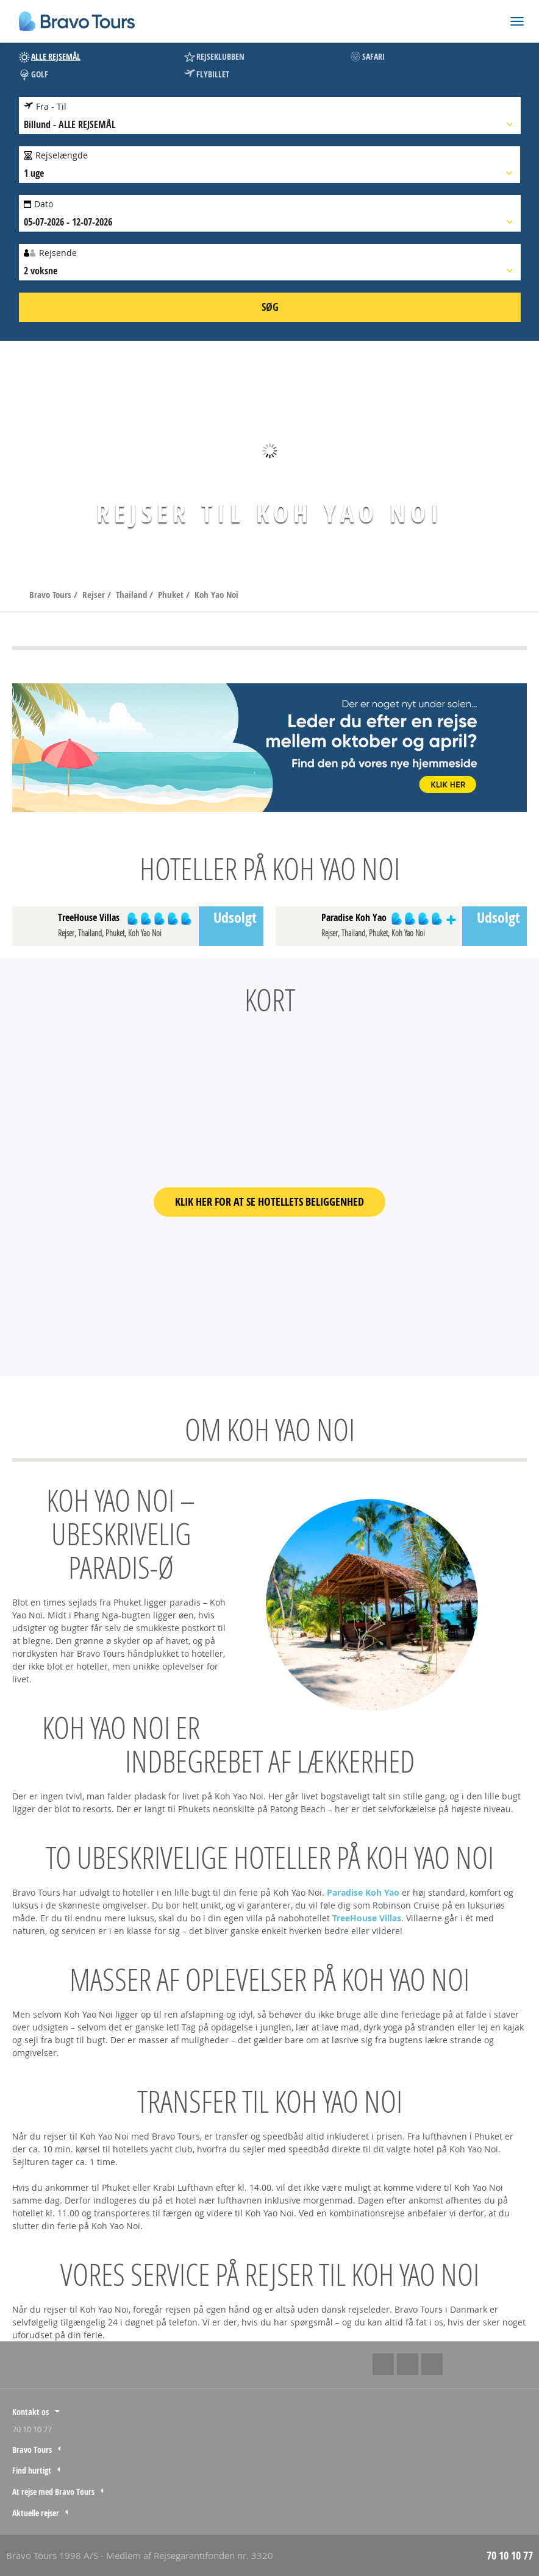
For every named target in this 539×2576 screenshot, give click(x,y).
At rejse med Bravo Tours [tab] (53, 2491)
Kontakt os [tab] (30, 2412)
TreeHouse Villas (366, 1918)
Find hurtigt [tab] (31, 2470)
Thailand (132, 594)
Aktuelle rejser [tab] (35, 2513)
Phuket (172, 594)
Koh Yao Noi (216, 594)
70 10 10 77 (32, 2429)
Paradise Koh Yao (363, 1892)
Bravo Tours (51, 594)
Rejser (94, 594)
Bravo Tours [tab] (32, 2449)
